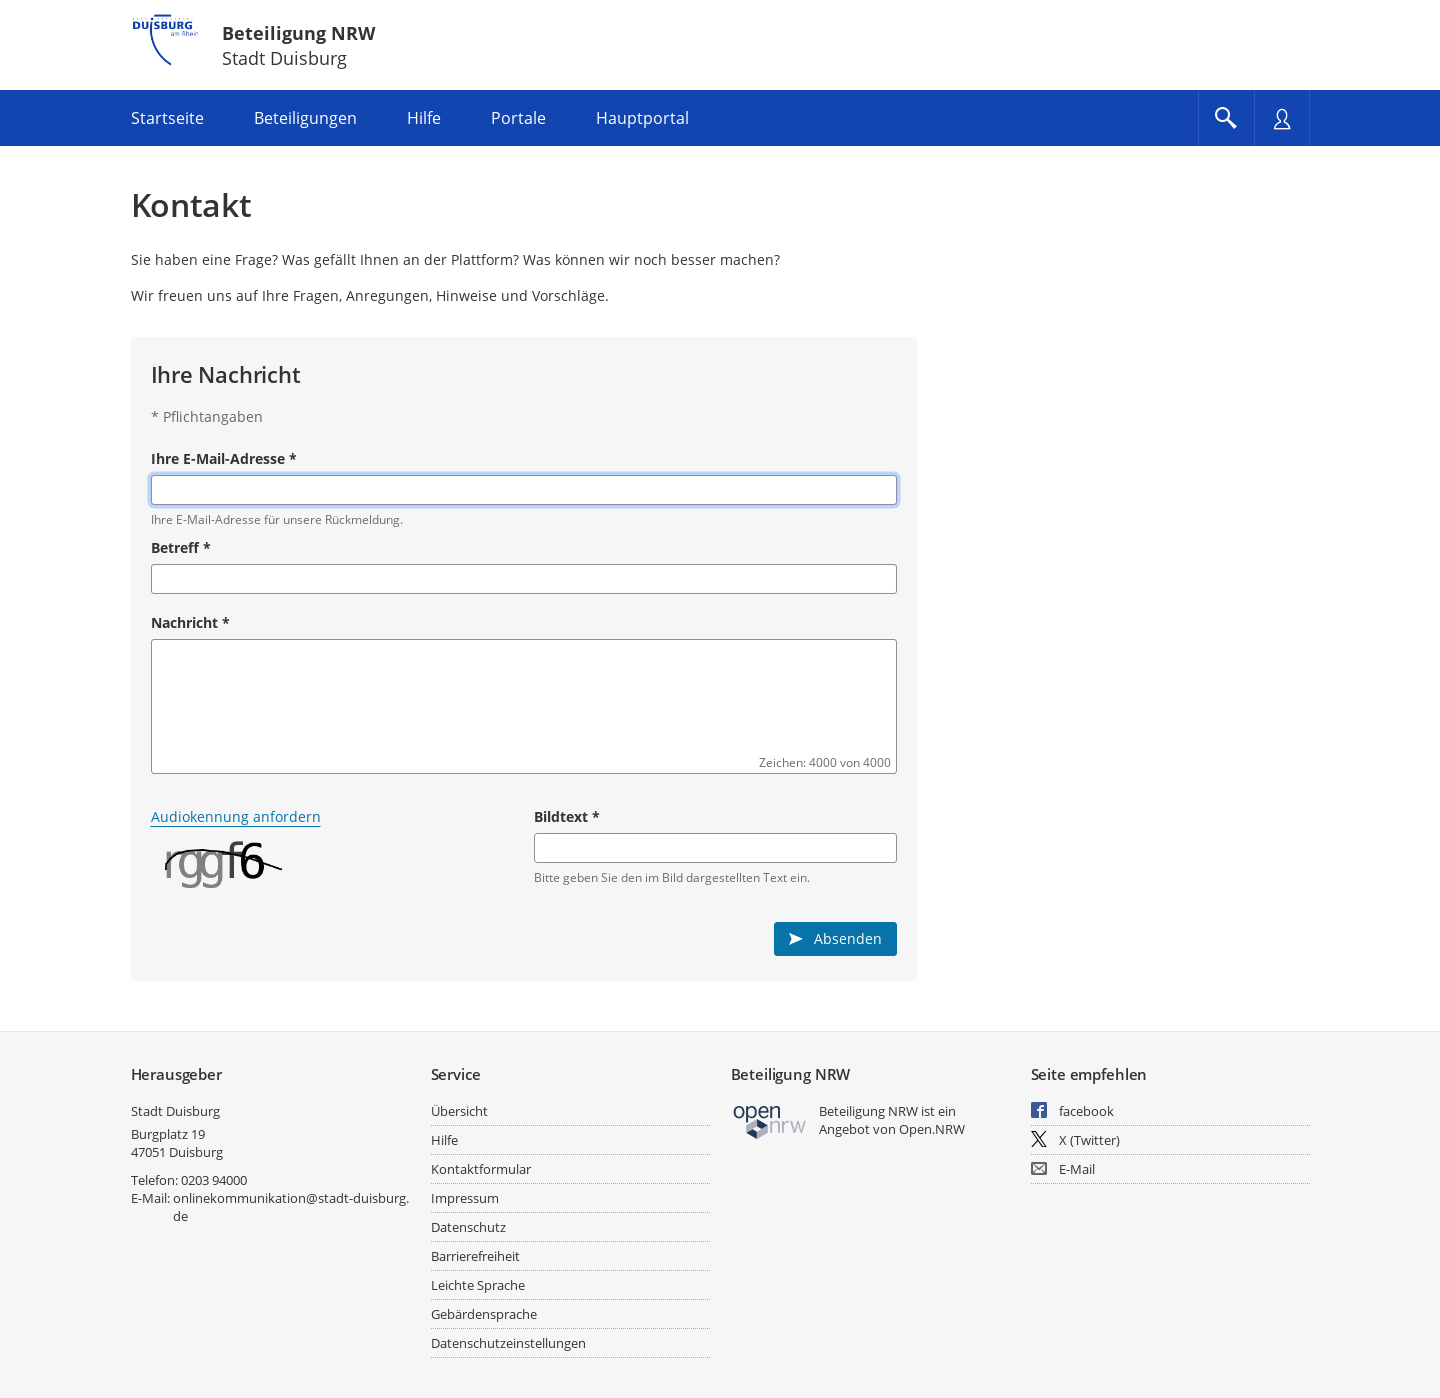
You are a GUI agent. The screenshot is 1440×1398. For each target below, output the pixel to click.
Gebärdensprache (484, 1314)
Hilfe (444, 1140)
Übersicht (459, 1111)
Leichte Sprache (478, 1285)
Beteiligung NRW (298, 33)
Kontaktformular (481, 1169)
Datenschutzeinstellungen (508, 1343)
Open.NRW (932, 1129)
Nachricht (190, 622)
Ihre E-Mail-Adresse (224, 458)
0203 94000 (214, 1180)
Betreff (181, 547)
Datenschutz (468, 1227)
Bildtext (567, 816)
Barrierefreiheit (475, 1256)
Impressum (465, 1198)
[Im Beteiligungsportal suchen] (1226, 118)
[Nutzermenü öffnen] (1282, 118)
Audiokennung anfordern (236, 816)
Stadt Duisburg (175, 1111)
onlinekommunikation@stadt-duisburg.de (291, 1207)
